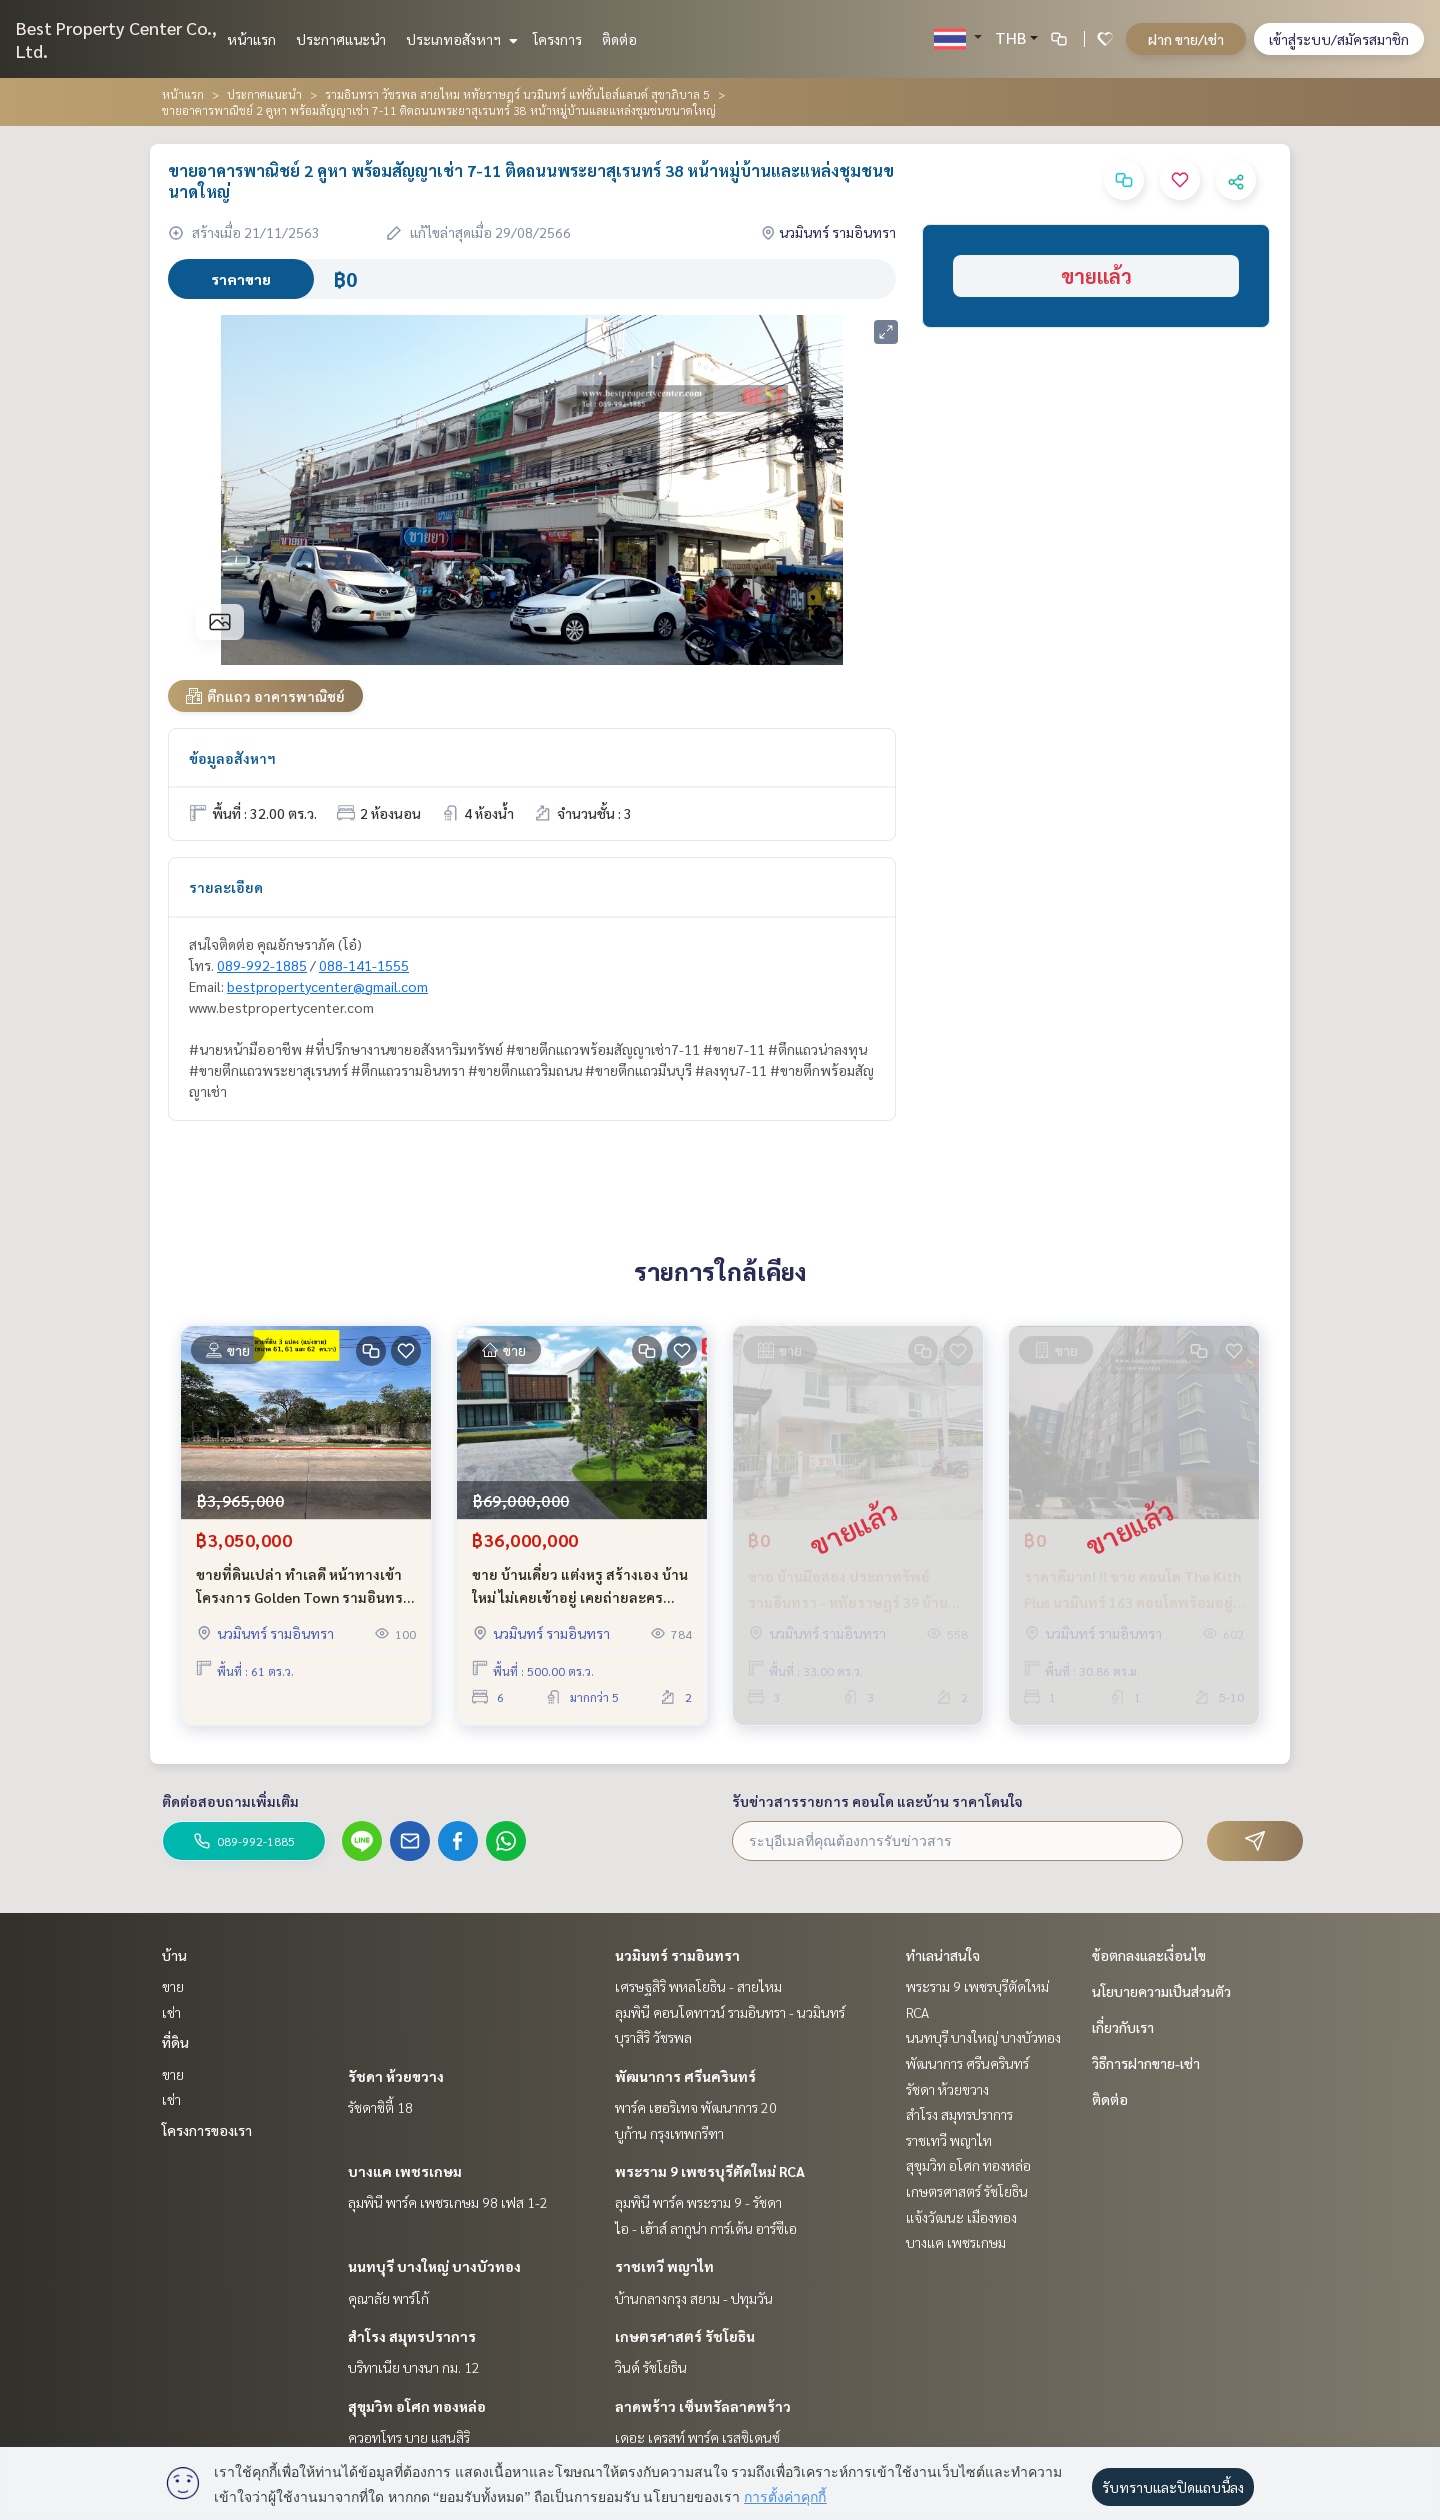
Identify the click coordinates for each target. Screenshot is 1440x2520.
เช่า (171, 2012)
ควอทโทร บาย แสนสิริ (409, 2437)
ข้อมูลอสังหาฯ (232, 758)
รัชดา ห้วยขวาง (396, 2076)
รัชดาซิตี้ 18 (380, 2107)
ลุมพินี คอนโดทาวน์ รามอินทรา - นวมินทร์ (730, 2012)
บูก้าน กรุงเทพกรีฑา (669, 2133)
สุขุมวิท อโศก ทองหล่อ (417, 2406)
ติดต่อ (619, 39)
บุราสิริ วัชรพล (653, 2037)
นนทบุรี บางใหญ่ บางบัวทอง (434, 2266)
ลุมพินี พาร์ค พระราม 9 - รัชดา (698, 2202)
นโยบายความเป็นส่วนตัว (1161, 1991)
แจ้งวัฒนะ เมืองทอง (961, 2217)
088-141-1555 (364, 965)
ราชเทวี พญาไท (664, 2266)
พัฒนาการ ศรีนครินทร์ (685, 2076)
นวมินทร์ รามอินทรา (677, 1955)
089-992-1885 (262, 965)
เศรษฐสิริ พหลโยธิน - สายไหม (698, 1986)
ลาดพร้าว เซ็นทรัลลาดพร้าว (703, 2406)
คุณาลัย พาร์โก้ (388, 2298)
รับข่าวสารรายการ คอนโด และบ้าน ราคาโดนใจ (877, 1801)
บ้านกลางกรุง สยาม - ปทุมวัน (694, 2298)
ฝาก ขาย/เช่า (1186, 39)
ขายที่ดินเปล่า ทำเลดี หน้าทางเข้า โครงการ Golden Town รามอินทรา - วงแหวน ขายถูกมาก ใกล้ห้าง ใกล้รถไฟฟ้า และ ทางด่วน (303, 1586)
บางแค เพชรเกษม (405, 2171)
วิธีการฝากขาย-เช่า (1146, 2063)
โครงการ (557, 39)
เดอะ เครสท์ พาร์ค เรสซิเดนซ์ (697, 2437)
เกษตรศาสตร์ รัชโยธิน (685, 2336)
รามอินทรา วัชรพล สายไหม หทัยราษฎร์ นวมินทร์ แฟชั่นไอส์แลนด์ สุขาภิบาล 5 (517, 94)
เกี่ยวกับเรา (1123, 2027)
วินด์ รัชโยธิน (651, 2367)
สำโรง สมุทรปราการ (412, 2336)
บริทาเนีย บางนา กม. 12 (414, 2367)
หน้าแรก (251, 39)
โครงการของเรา (207, 2130)
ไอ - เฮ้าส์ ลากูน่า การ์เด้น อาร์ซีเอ (706, 2228)
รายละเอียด (226, 887)
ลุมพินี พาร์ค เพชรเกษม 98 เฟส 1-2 (448, 2202)
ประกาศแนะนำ (341, 39)
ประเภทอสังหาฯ (459, 39)
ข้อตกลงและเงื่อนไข (1149, 1955)
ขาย (173, 1986)
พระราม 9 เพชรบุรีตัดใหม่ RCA (710, 2171)
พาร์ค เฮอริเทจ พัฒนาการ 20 (696, 2107)
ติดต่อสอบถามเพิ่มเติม (230, 1801)
